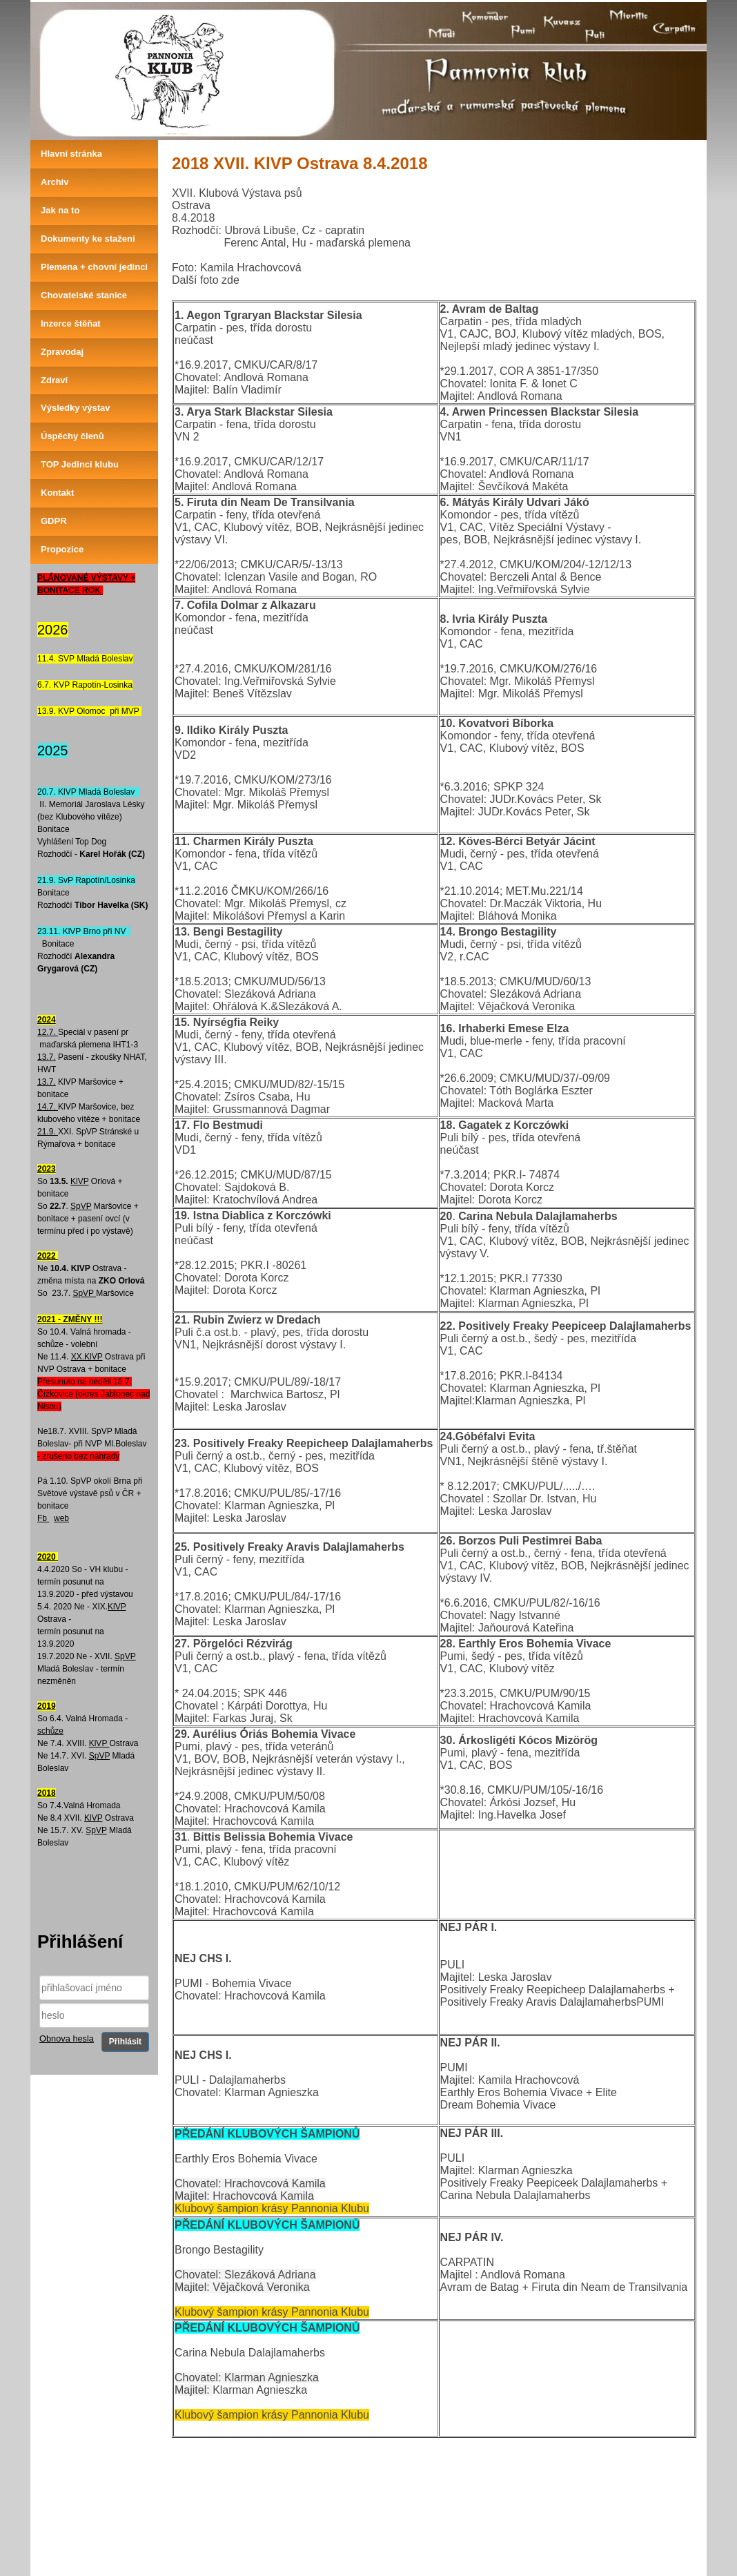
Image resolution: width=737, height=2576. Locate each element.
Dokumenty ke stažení (88, 238)
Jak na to (60, 210)
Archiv (54, 182)
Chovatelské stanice (84, 295)
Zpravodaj (62, 352)
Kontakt (57, 492)
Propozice (62, 549)
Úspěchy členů (72, 436)
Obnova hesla (66, 2038)
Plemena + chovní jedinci (94, 267)
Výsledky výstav (75, 408)
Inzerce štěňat (71, 323)
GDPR (54, 521)
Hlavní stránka (71, 153)
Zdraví (54, 380)
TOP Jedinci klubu (80, 464)
